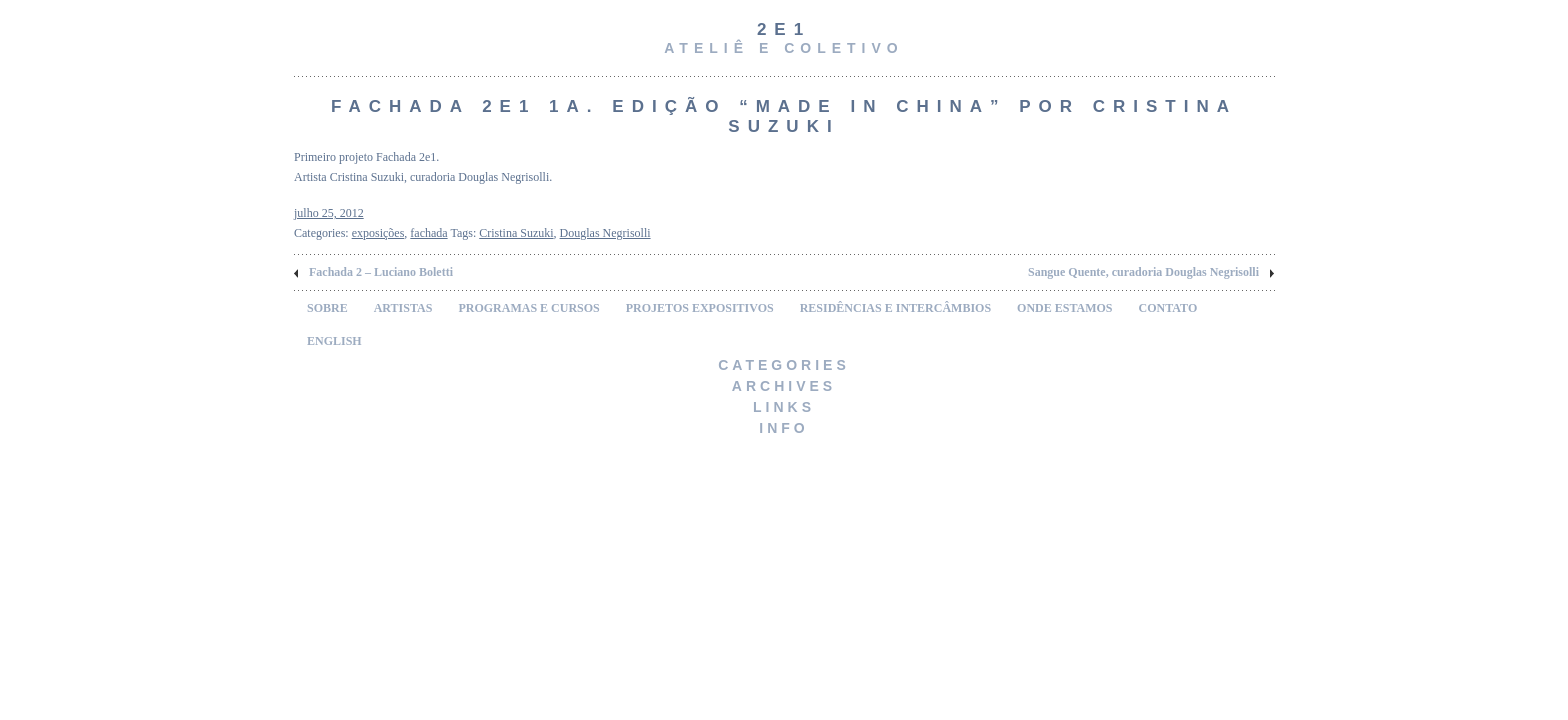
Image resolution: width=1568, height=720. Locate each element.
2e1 (784, 29)
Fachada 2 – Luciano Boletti (381, 272)
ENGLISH (334, 341)
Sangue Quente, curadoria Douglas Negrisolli (1143, 272)
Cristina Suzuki (516, 233)
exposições (378, 233)
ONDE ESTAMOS (1064, 308)
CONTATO (1168, 308)
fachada (428, 233)
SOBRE (327, 308)
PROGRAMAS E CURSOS (528, 308)
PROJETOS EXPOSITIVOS (700, 308)
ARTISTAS (403, 308)
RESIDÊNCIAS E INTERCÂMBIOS (895, 308)
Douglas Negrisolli (605, 233)
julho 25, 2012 (329, 213)
